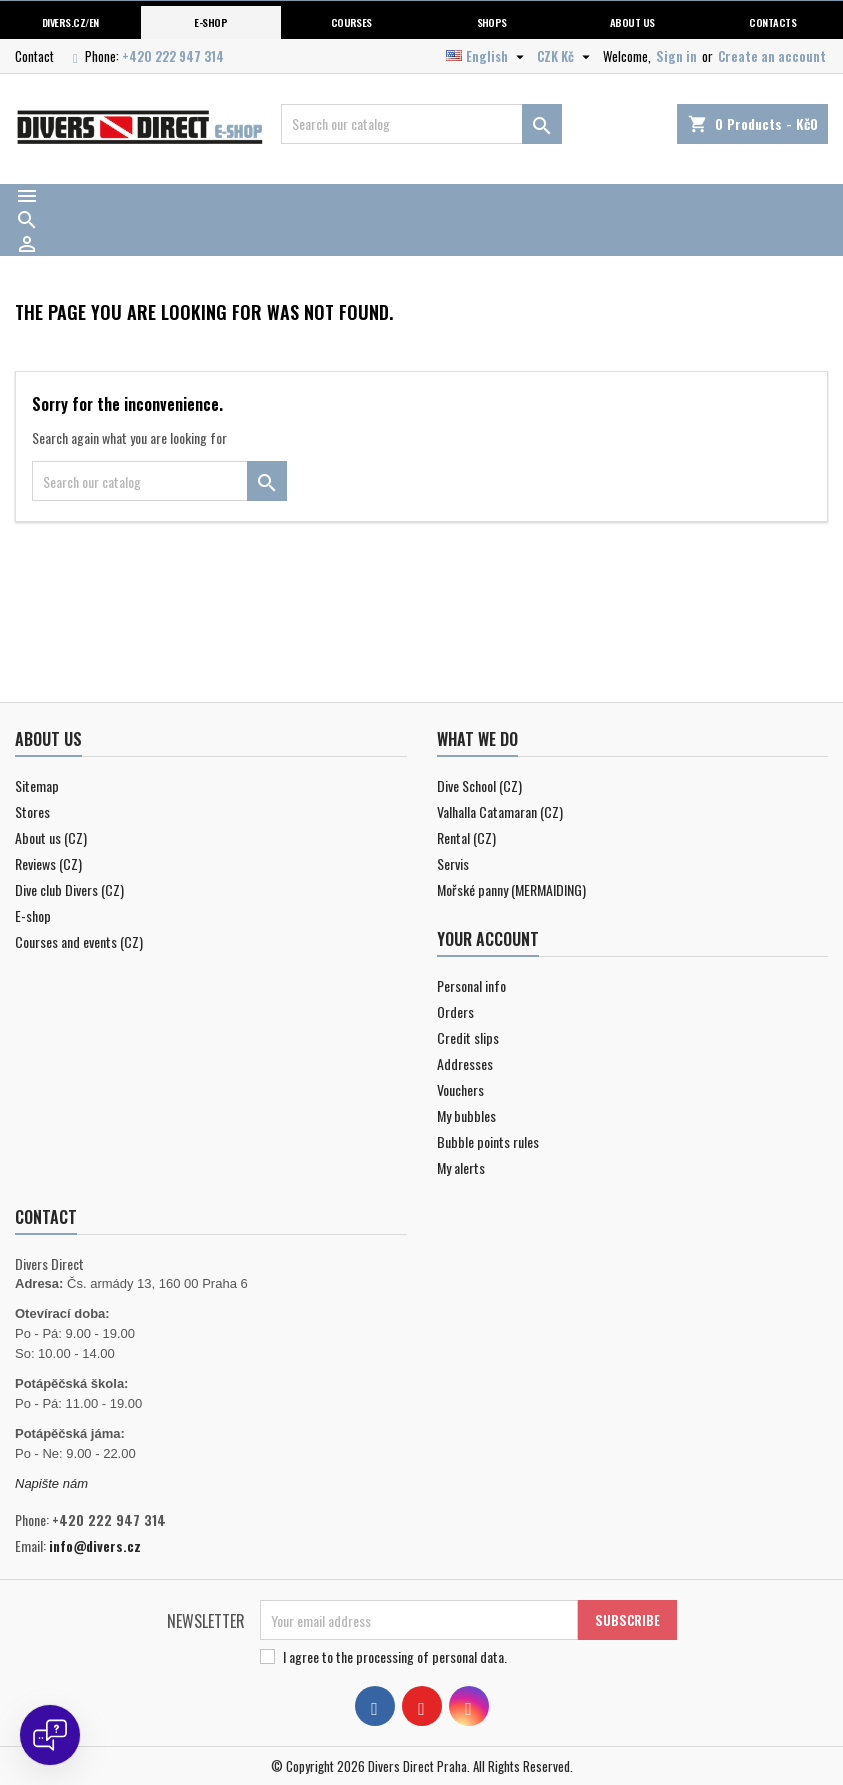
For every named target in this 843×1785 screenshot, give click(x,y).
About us (632, 22)
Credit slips (468, 1037)
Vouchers (460, 1089)
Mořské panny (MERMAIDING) (511, 889)
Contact (34, 56)
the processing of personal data (420, 1656)
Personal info (471, 985)
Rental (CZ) (466, 837)
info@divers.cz (95, 1545)
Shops (492, 22)
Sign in (676, 56)
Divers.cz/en (70, 22)
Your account (488, 939)
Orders (455, 1011)
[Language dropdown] (487, 56)
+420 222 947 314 (173, 56)
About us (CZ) (51, 837)
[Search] (421, 124)
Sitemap (37, 785)
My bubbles (466, 1115)
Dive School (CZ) (479, 785)
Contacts (772, 22)
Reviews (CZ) (48, 863)
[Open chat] (50, 1735)
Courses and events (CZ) (79, 941)
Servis (453, 863)
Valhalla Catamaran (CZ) (500, 811)
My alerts (461, 1167)
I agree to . (395, 1657)
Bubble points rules (488, 1141)
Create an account (772, 56)
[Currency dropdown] (566, 56)
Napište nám (51, 1483)
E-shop (210, 22)
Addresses (465, 1063)
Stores (32, 811)
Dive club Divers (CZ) (69, 889)
